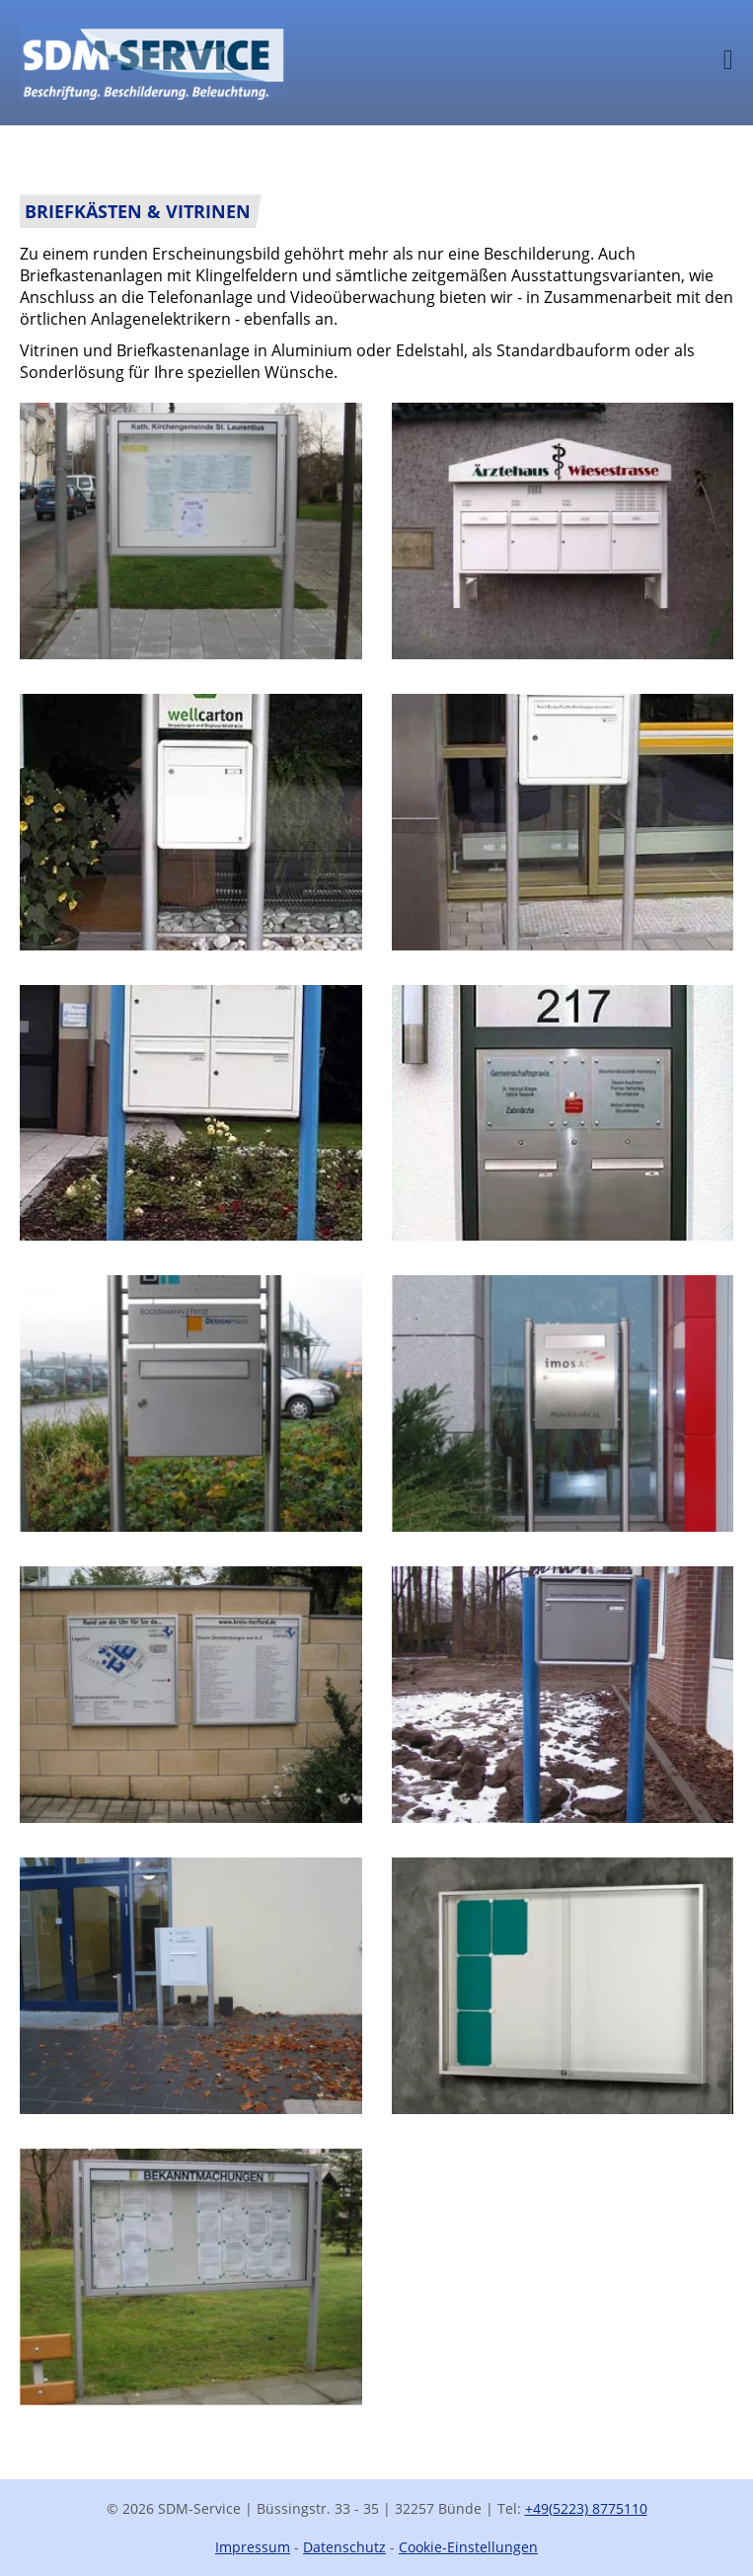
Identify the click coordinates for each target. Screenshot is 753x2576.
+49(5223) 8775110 (586, 2508)
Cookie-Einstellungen (468, 2547)
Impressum (252, 2547)
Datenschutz (344, 2547)
